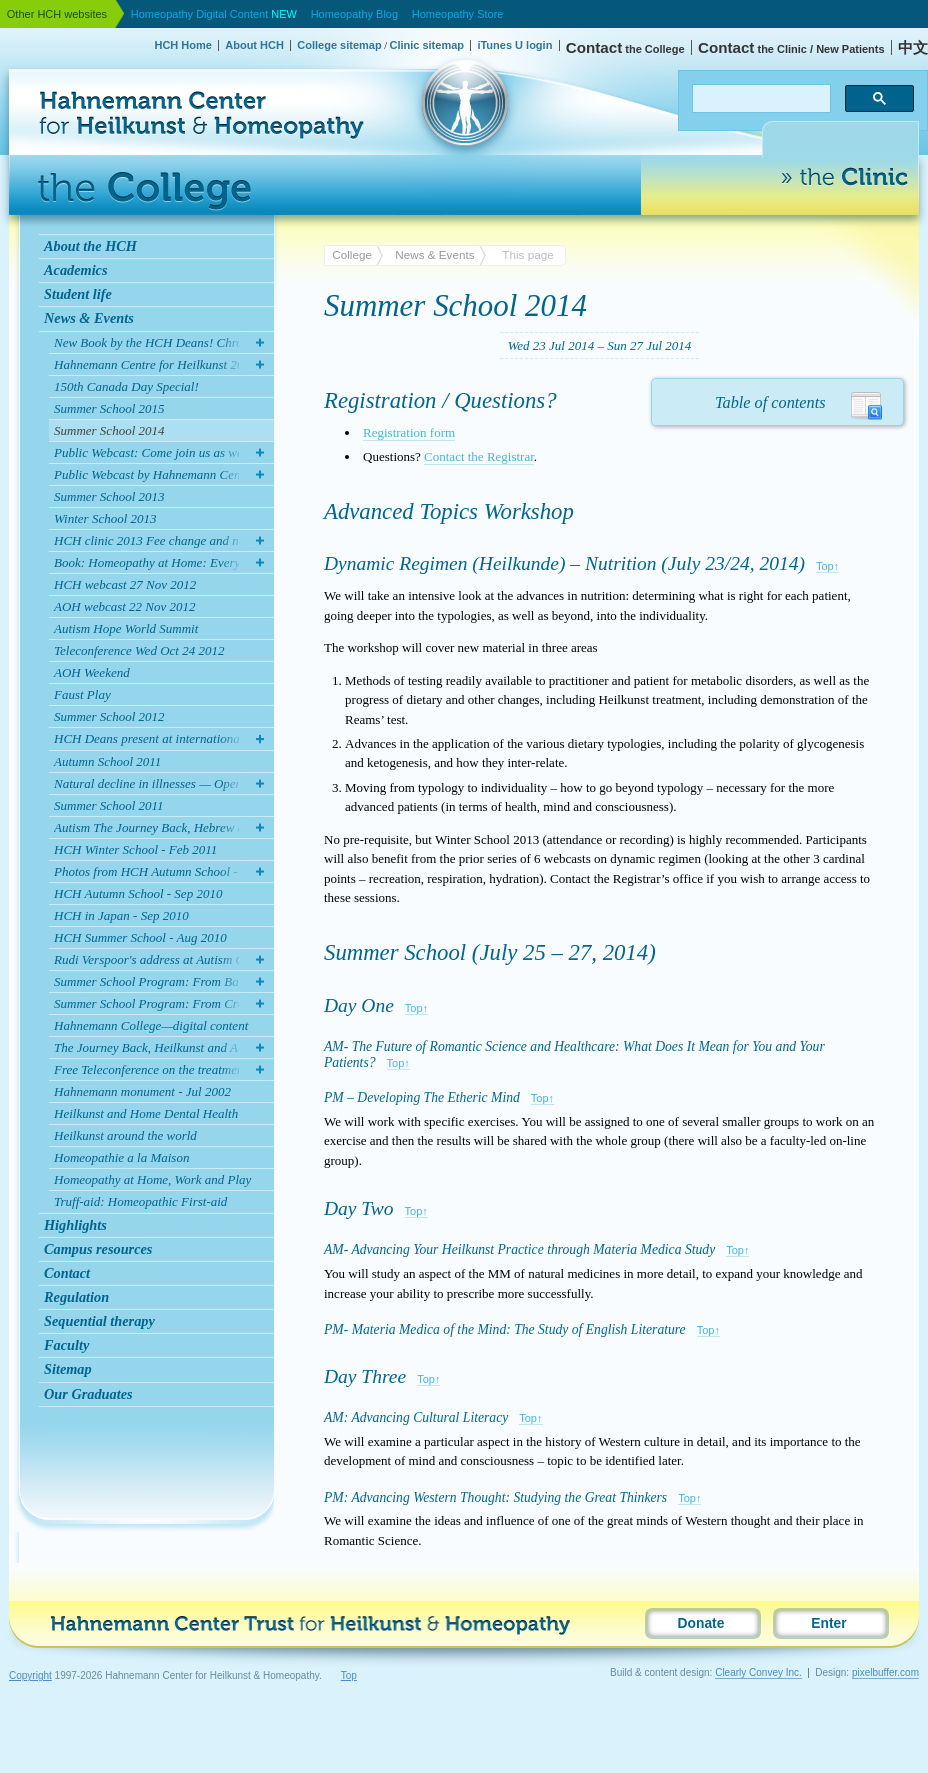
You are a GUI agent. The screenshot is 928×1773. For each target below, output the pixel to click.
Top (349, 1675)
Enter (828, 1623)
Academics (76, 270)
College (352, 254)
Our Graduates (88, 1394)
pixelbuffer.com (885, 1672)
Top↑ (827, 566)
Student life (78, 294)
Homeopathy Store (458, 14)
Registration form (409, 432)
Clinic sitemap (426, 45)
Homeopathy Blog (354, 14)
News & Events (89, 318)
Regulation (76, 1297)
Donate (701, 1623)
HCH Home (182, 45)
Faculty (66, 1345)
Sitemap (68, 1369)
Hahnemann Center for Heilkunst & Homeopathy (107, 64)
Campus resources (98, 1249)
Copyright (30, 1675)
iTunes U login (514, 45)
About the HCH (90, 246)
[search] (759, 99)
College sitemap (339, 45)
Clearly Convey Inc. (758, 1672)
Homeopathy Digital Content (214, 14)
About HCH (254, 45)
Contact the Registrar (479, 456)
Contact (67, 1273)
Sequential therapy (99, 1321)
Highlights (75, 1225)
